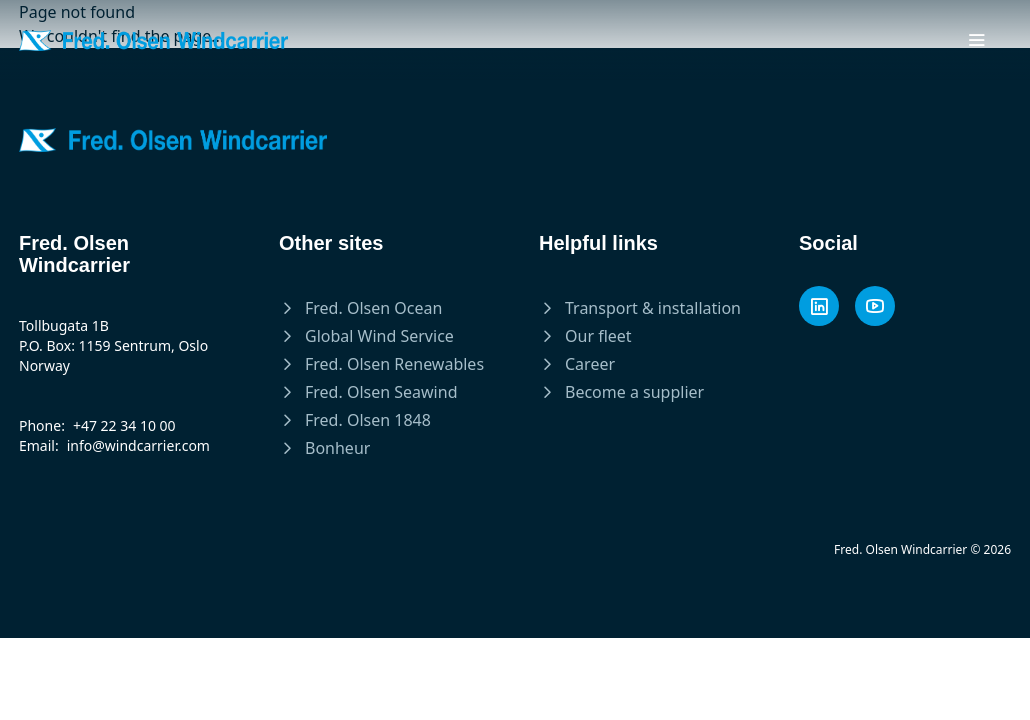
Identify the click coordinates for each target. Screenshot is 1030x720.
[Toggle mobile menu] (977, 40)
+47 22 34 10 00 (124, 425)
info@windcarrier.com (138, 445)
